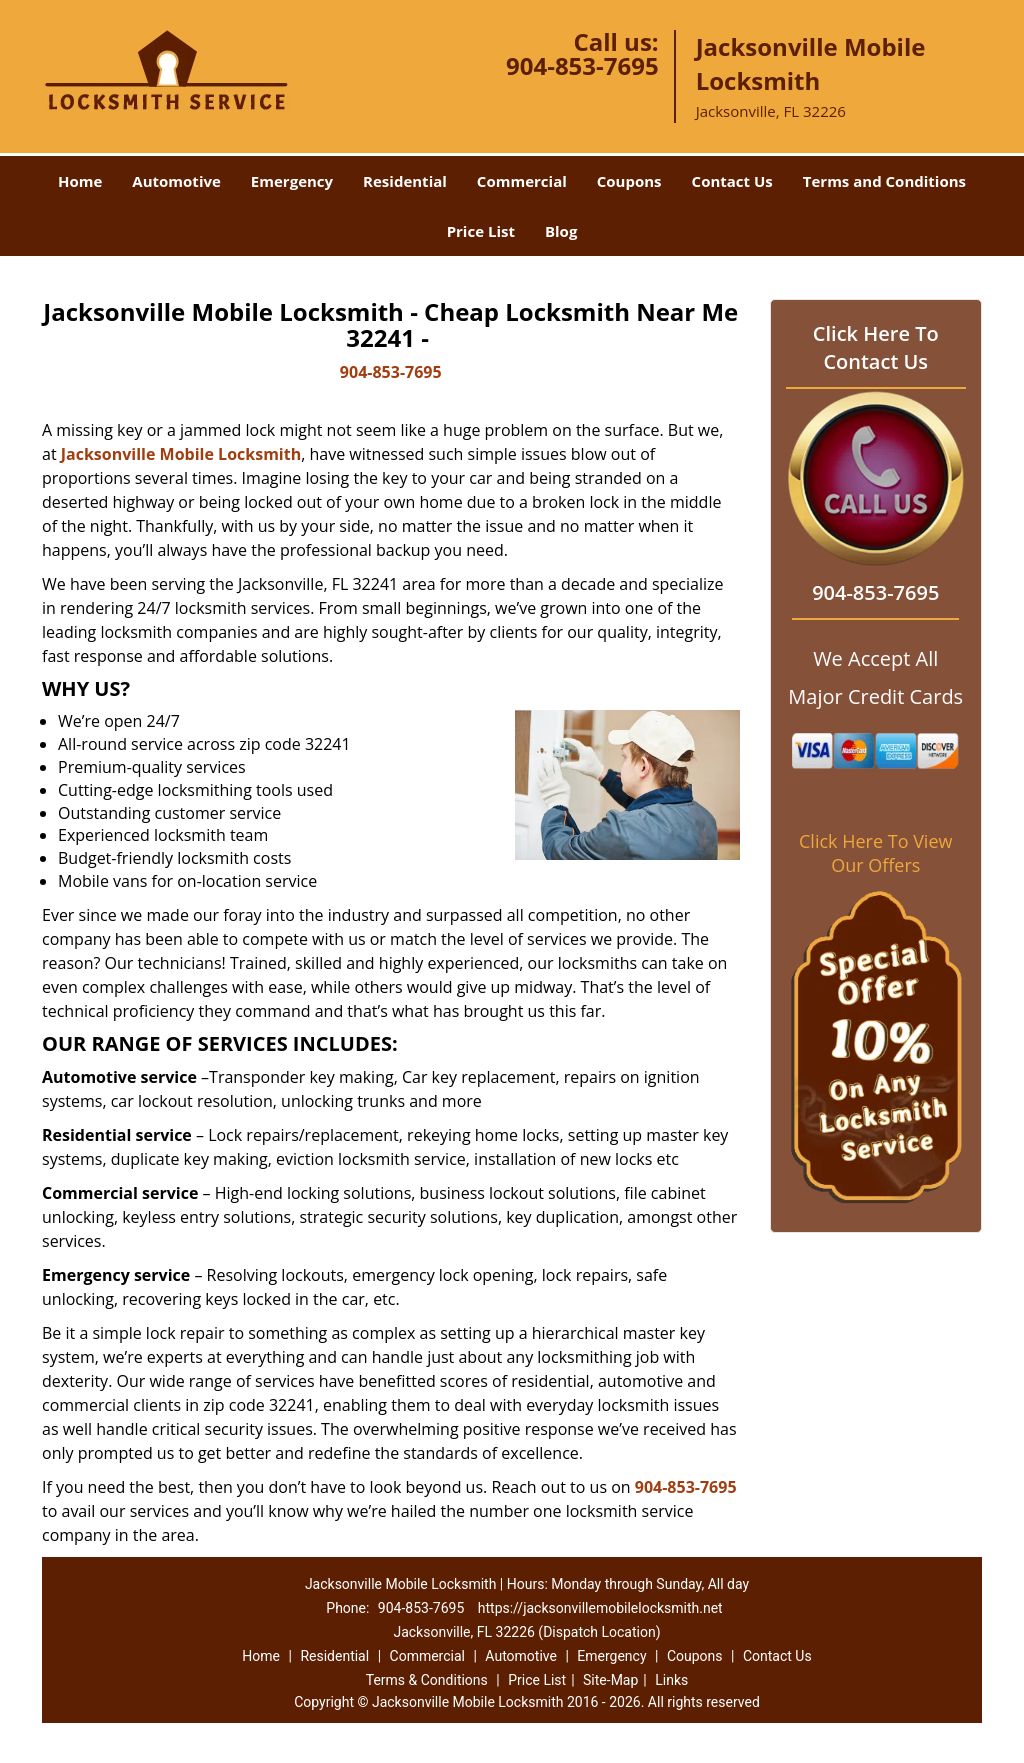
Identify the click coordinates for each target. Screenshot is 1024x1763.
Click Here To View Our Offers (875, 853)
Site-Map (610, 1680)
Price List (481, 231)
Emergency (292, 181)
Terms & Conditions (427, 1680)
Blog (561, 231)
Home (80, 181)
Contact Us (732, 181)
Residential (405, 181)
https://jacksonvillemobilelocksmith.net (600, 1608)
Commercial (522, 181)
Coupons (629, 181)
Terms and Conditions (884, 181)
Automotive (176, 181)
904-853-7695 (582, 65)
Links (671, 1680)
